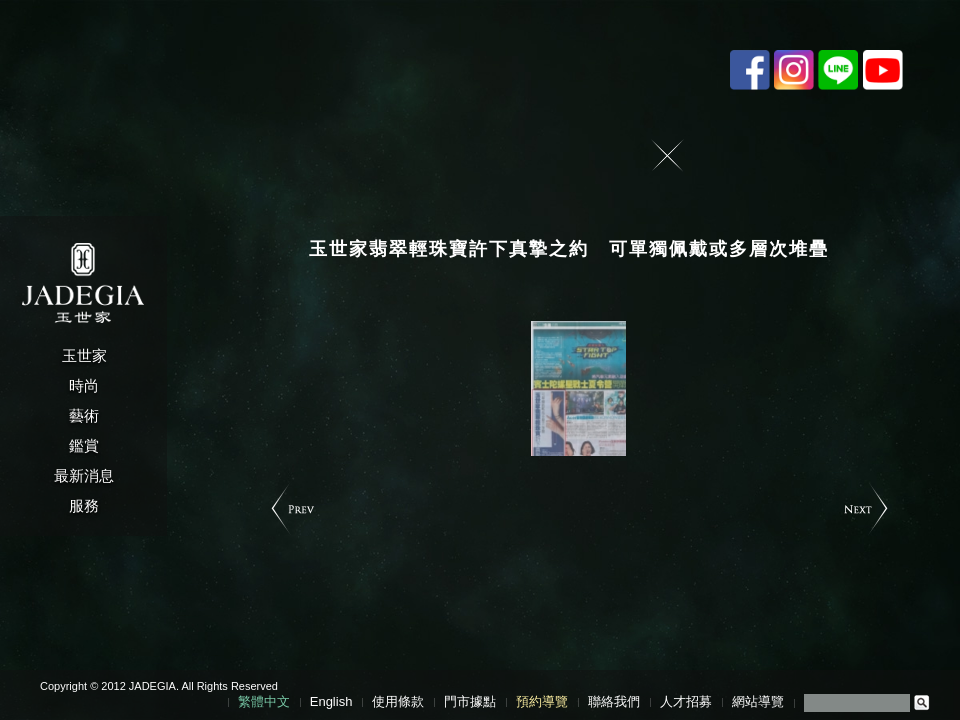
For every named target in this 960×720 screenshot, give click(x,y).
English (331, 701)
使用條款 (398, 701)
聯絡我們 (614, 701)
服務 (84, 505)
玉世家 (84, 355)
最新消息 (84, 475)
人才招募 (686, 701)
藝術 (84, 415)
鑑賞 (84, 445)
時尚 (84, 385)
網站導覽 (758, 701)
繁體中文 (264, 701)
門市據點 (470, 701)
